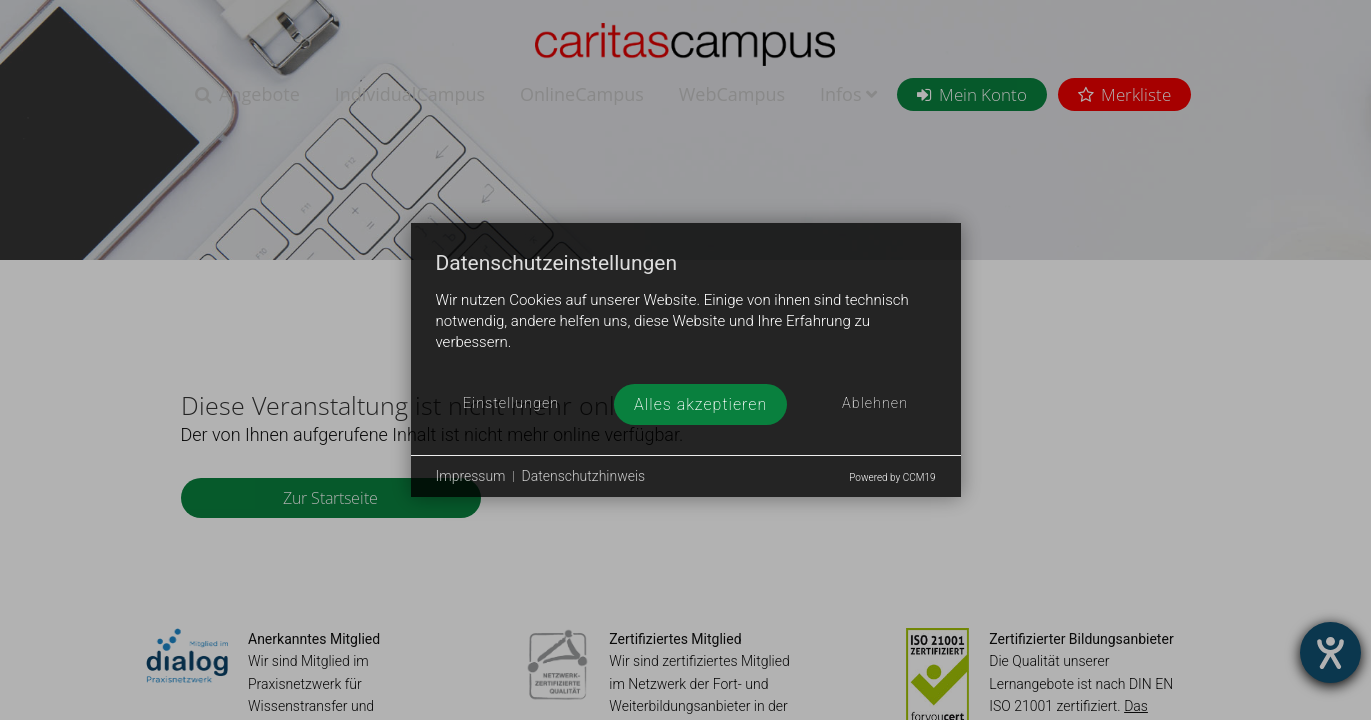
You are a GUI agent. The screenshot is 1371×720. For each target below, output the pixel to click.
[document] (686, 318)
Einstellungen (511, 403)
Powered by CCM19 (892, 477)
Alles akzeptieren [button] (700, 404)
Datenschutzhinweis (584, 476)
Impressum (471, 476)
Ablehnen (875, 403)
